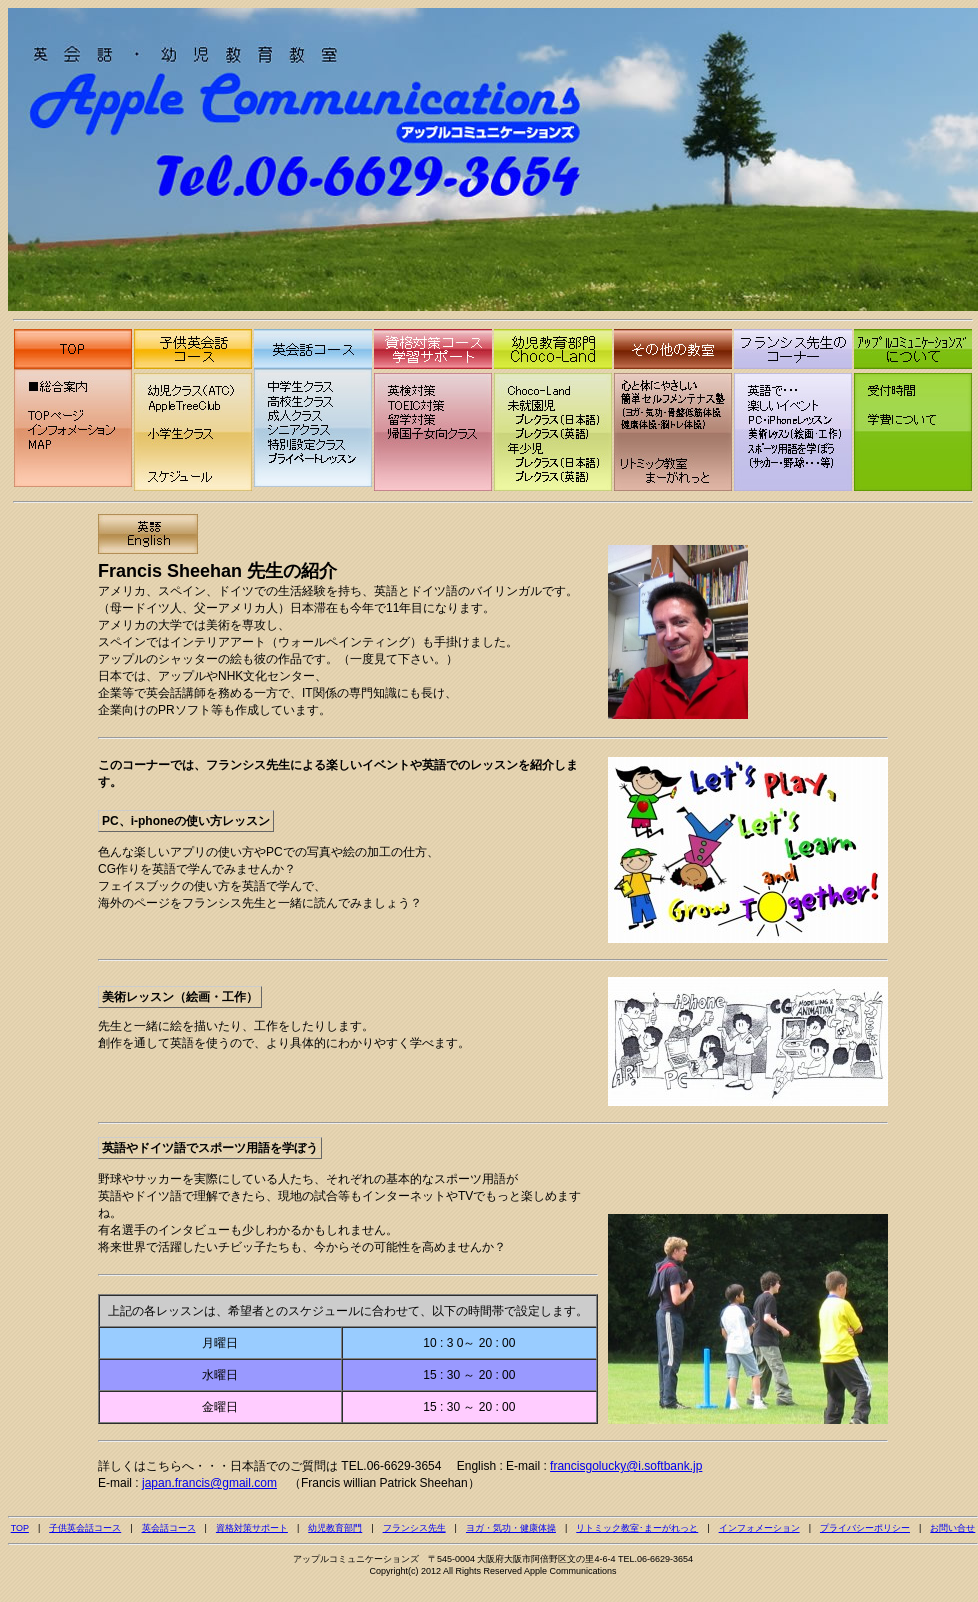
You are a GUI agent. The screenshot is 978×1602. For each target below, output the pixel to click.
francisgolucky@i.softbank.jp (626, 1466)
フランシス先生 (414, 1528)
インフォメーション (759, 1528)
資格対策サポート (252, 1528)
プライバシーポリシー (865, 1528)
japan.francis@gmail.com (209, 1483)
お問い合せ (952, 1528)
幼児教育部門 (335, 1528)
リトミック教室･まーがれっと (637, 1528)
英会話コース (169, 1528)
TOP (20, 1528)
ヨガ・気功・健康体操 (511, 1528)
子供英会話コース (85, 1528)
